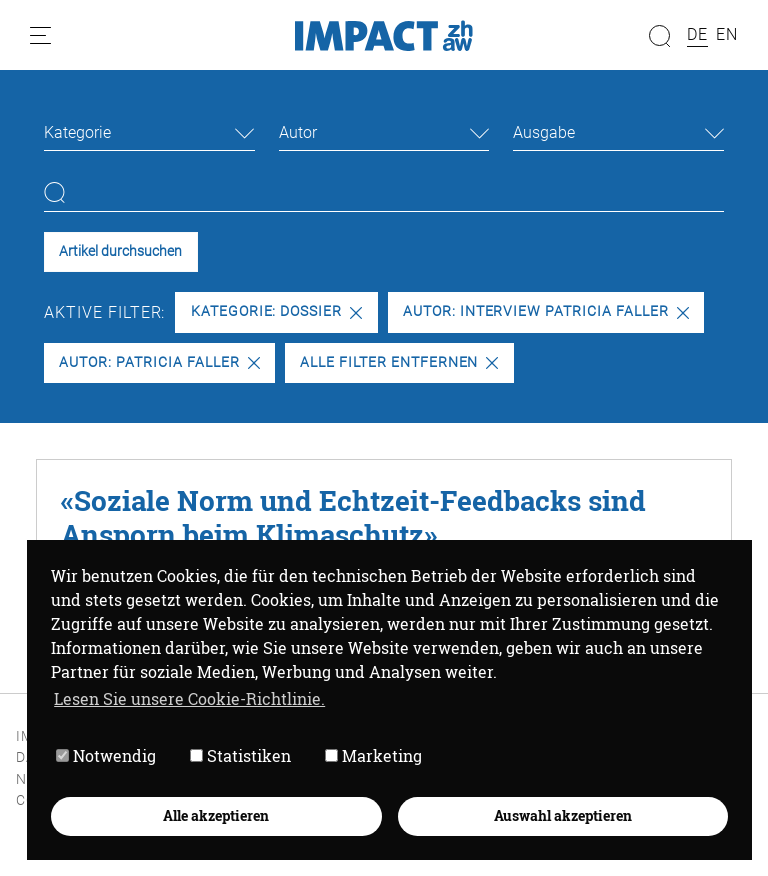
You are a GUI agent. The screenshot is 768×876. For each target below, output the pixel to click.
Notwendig (106, 755)
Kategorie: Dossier (276, 311)
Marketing (373, 755)
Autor (298, 132)
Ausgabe (544, 132)
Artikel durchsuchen (120, 251)
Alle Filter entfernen (399, 362)
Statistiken (240, 755)
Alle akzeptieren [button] (216, 815)
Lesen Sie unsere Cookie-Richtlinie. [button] (189, 698)
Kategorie (77, 132)
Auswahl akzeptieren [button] (563, 815)
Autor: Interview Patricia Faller (546, 311)
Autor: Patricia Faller (159, 362)
